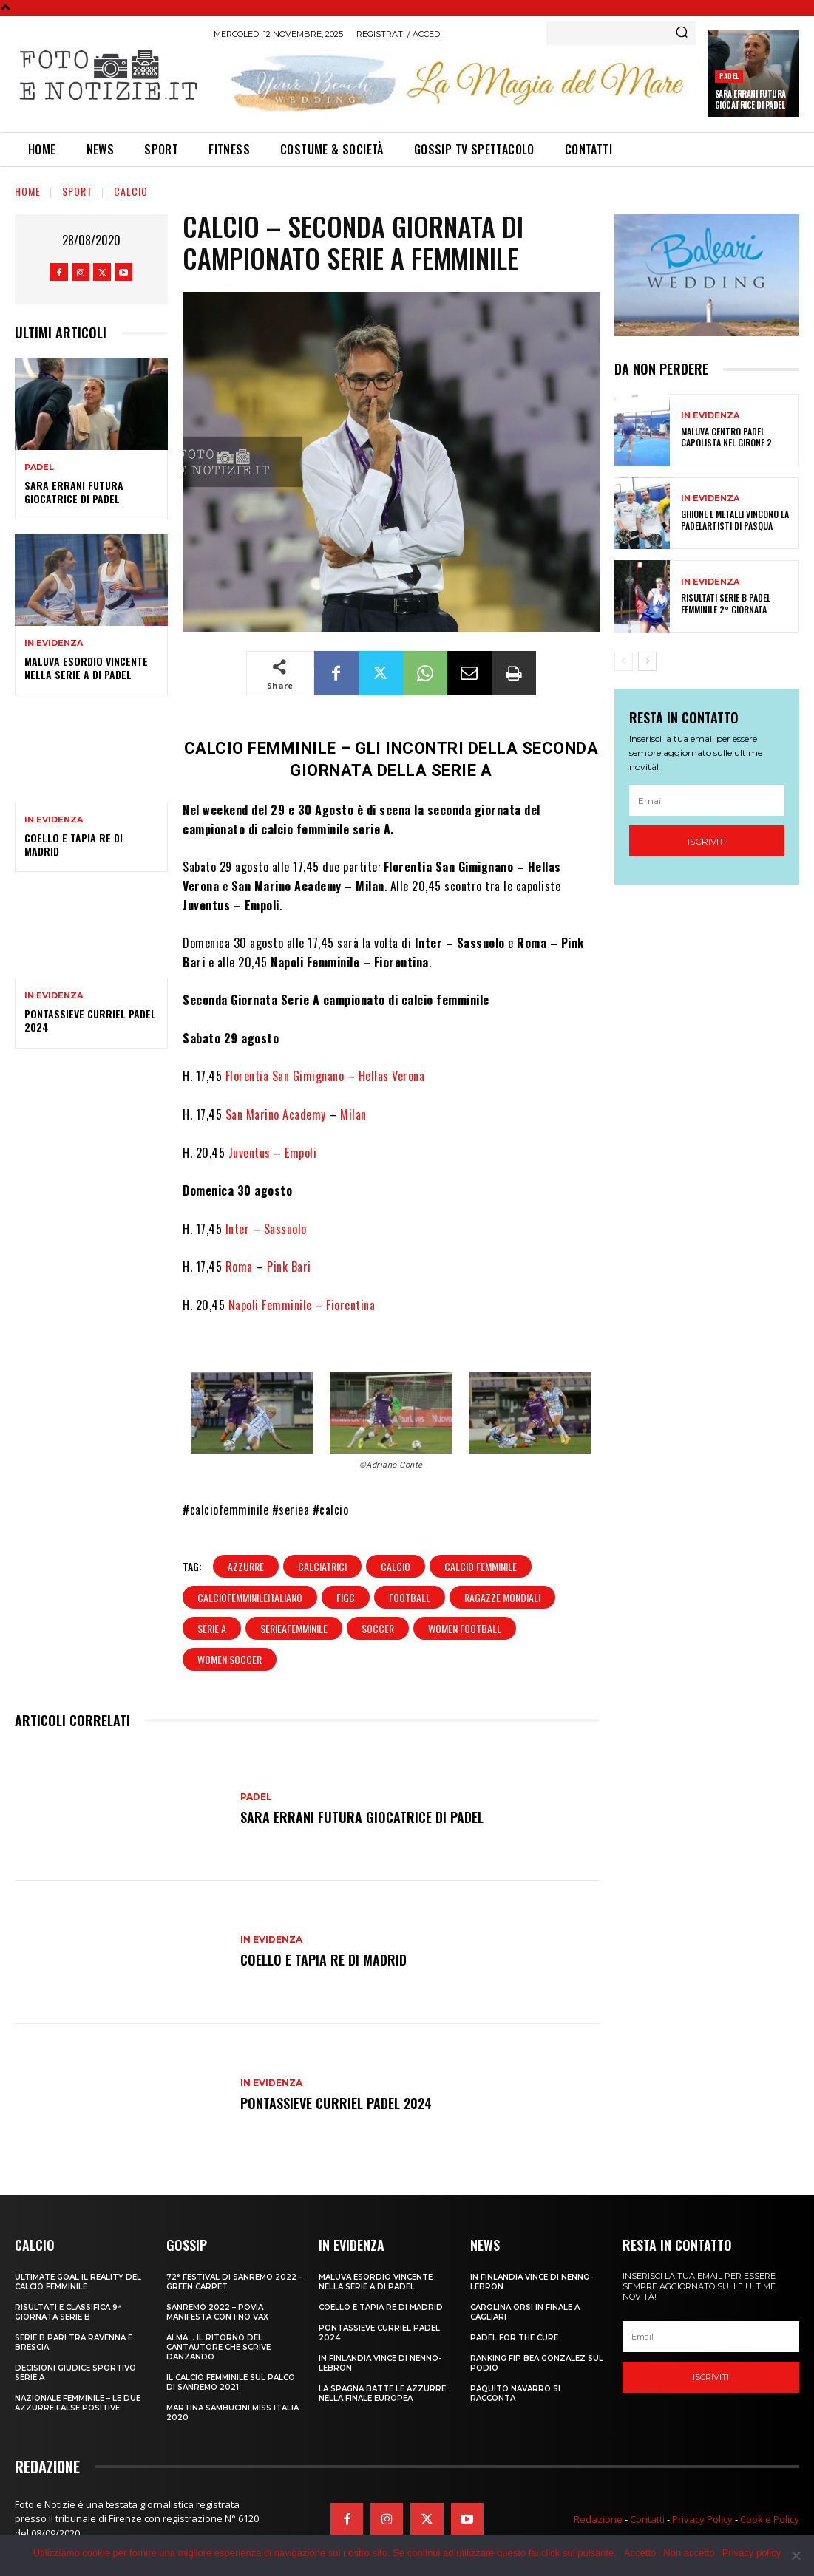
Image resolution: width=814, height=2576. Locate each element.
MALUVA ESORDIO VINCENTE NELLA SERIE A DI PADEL (86, 667)
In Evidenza (53, 643)
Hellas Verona (392, 1076)
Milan (353, 1114)
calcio (395, 1566)
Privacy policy (751, 2552)
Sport (77, 191)
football (409, 1597)
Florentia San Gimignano (286, 1076)
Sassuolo (285, 1229)
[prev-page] (623, 661)
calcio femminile (480, 1566)
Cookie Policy (769, 2519)
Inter (237, 1229)
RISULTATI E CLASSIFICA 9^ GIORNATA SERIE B (68, 2312)
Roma (239, 1266)
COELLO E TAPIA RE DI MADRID (73, 844)
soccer (378, 1628)
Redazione (598, 2519)
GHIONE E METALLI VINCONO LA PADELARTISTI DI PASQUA (735, 520)
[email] (706, 800)
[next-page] (647, 661)
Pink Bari (289, 1266)
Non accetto (688, 2552)
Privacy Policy (702, 2519)
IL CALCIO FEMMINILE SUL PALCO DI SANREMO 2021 (230, 2382)
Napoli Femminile (270, 1305)
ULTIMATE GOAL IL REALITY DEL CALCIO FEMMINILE (78, 2282)
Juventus (249, 1153)
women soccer (229, 1659)
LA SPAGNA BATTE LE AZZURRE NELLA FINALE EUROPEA (382, 2393)
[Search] (682, 33)
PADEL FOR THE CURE (514, 2337)
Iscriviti (707, 841)
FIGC (345, 1597)
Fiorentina (350, 1305)
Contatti (647, 2519)
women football (464, 1628)
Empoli (300, 1153)
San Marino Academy (275, 1114)
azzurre (246, 1566)
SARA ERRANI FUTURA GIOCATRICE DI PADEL (750, 99)
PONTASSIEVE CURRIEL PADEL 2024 (90, 1020)
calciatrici (322, 1566)
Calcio (131, 191)
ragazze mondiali (502, 1597)
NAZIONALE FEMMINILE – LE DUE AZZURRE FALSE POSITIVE (77, 2403)
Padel (729, 75)
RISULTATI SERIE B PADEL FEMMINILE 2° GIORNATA (725, 603)
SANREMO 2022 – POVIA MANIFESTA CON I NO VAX (217, 2312)
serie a (211, 1628)
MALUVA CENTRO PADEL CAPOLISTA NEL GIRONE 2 (726, 437)
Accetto (640, 2552)
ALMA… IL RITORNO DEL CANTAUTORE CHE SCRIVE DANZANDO (218, 2347)
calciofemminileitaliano (249, 1597)
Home (28, 191)
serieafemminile (294, 1628)
